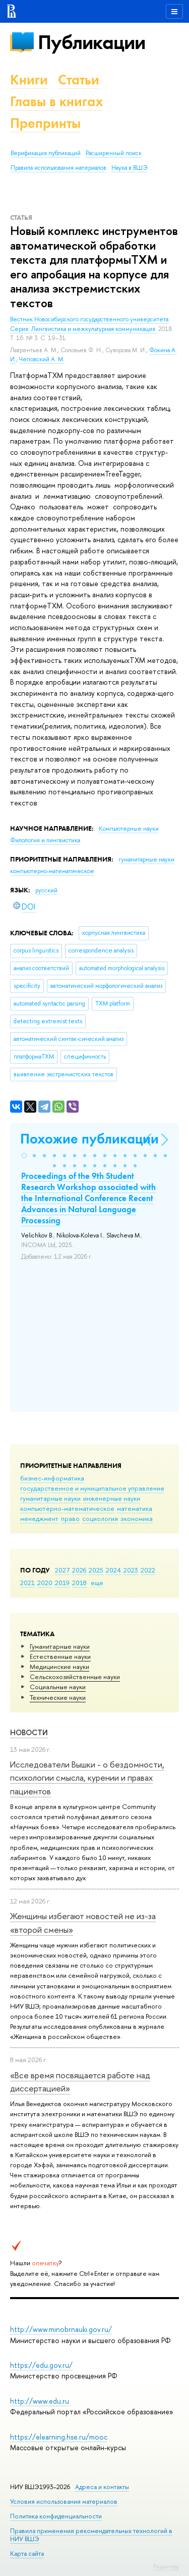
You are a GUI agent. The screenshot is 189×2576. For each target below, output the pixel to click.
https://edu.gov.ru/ (41, 2365)
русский (46, 890)
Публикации (91, 42)
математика (134, 1508)
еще (97, 1582)
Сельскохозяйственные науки (75, 1676)
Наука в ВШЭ (129, 168)
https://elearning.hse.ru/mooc (58, 2437)
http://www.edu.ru (39, 2401)
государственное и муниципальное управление (92, 1488)
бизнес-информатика (52, 1478)
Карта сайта (27, 2553)
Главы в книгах (56, 101)
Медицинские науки (59, 1666)
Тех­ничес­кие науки (58, 1697)
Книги (29, 79)
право (70, 1518)
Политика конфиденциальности (56, 2516)
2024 (113, 1570)
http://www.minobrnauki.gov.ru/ (61, 2329)
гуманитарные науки (50, 1498)
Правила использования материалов (58, 168)
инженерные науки (111, 1498)
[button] (24, 1156)
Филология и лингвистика (45, 840)
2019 (62, 1582)
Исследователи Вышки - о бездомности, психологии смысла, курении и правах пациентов (87, 1777)
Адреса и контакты (102, 2487)
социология (100, 1518)
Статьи (78, 79)
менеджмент (39, 1518)
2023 (130, 1570)
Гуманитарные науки (60, 1646)
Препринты (45, 123)
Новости (29, 1732)
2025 (96, 1570)
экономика (136, 1518)
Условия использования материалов (63, 2501)
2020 (44, 1582)
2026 (79, 1570)
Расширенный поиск (114, 153)
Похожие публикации (89, 1139)
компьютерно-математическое (67, 1508)
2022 (148, 1570)
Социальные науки (58, 1686)
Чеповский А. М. (42, 359)
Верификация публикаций (46, 153)
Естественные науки (60, 1656)
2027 (62, 1570)
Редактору (166, 2566)
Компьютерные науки (129, 829)
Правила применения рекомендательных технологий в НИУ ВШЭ (91, 2534)
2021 (27, 1582)
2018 (79, 1582)
